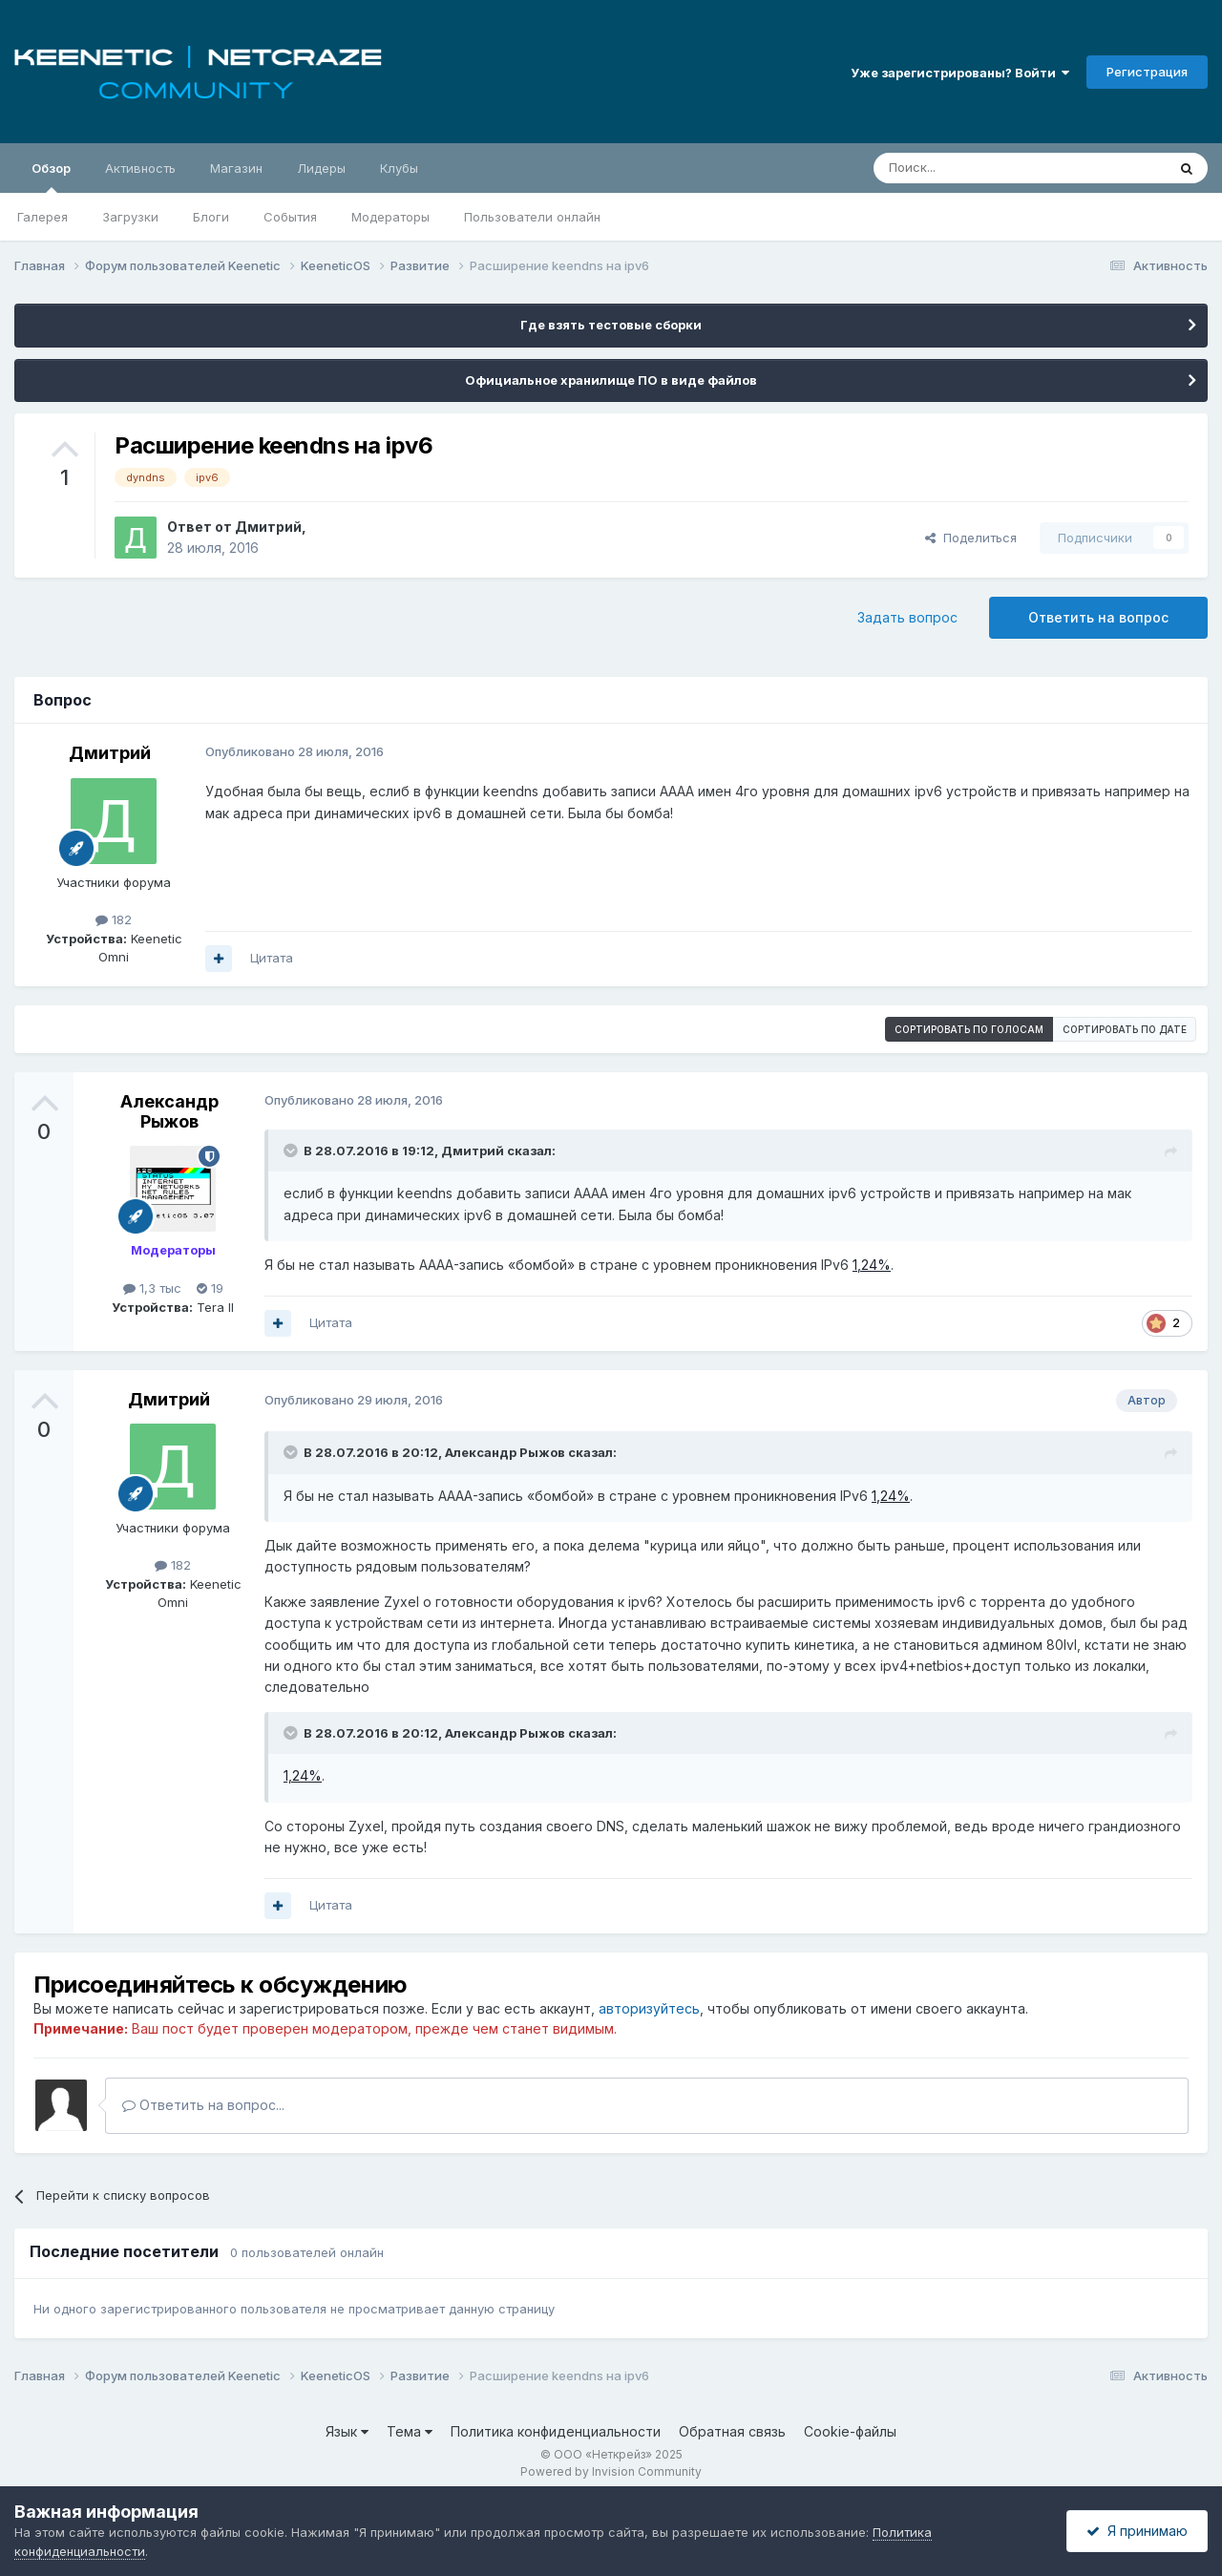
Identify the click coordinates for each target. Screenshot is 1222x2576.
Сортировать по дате (1125, 1029)
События (290, 216)
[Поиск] (976, 168)
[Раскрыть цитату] (292, 1150)
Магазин (236, 168)
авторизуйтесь (649, 2008)
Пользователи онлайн (532, 216)
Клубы (399, 168)
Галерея (42, 216)
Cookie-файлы (850, 2431)
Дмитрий (268, 526)
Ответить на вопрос (1098, 617)
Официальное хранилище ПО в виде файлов (611, 380)
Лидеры (321, 168)
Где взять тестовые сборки (611, 324)
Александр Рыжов (169, 1111)
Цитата (271, 957)
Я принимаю (1137, 2531)
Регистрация (1147, 71)
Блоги (211, 216)
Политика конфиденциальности (556, 2431)
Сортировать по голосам (969, 1029)
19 (210, 1288)
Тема (409, 2431)
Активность (140, 168)
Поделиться (971, 537)
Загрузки (130, 216)
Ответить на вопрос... (203, 2105)
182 (113, 919)
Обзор (51, 176)
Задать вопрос (907, 617)
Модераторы (390, 216)
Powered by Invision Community (611, 2471)
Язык (347, 2431)
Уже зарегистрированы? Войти (960, 72)
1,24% (872, 1264)
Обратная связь (732, 2431)
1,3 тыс (152, 1288)
